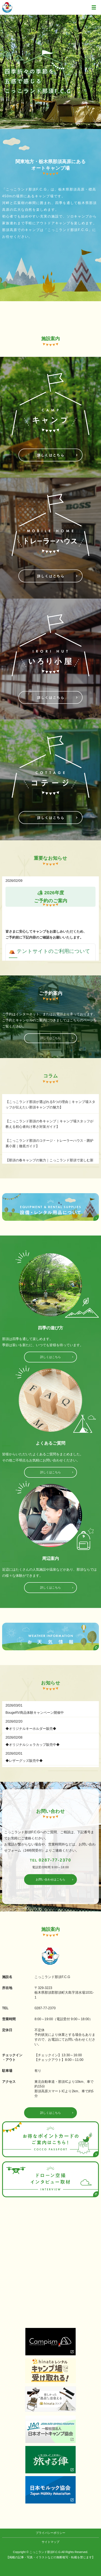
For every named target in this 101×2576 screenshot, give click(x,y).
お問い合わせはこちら (50, 1879)
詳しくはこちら (50, 1038)
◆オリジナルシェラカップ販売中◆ (32, 1744)
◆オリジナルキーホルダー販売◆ (30, 1728)
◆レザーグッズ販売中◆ (24, 1760)
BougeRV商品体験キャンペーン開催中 (34, 1712)
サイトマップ (50, 2542)
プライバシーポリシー (50, 2532)
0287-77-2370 (55, 1860)
